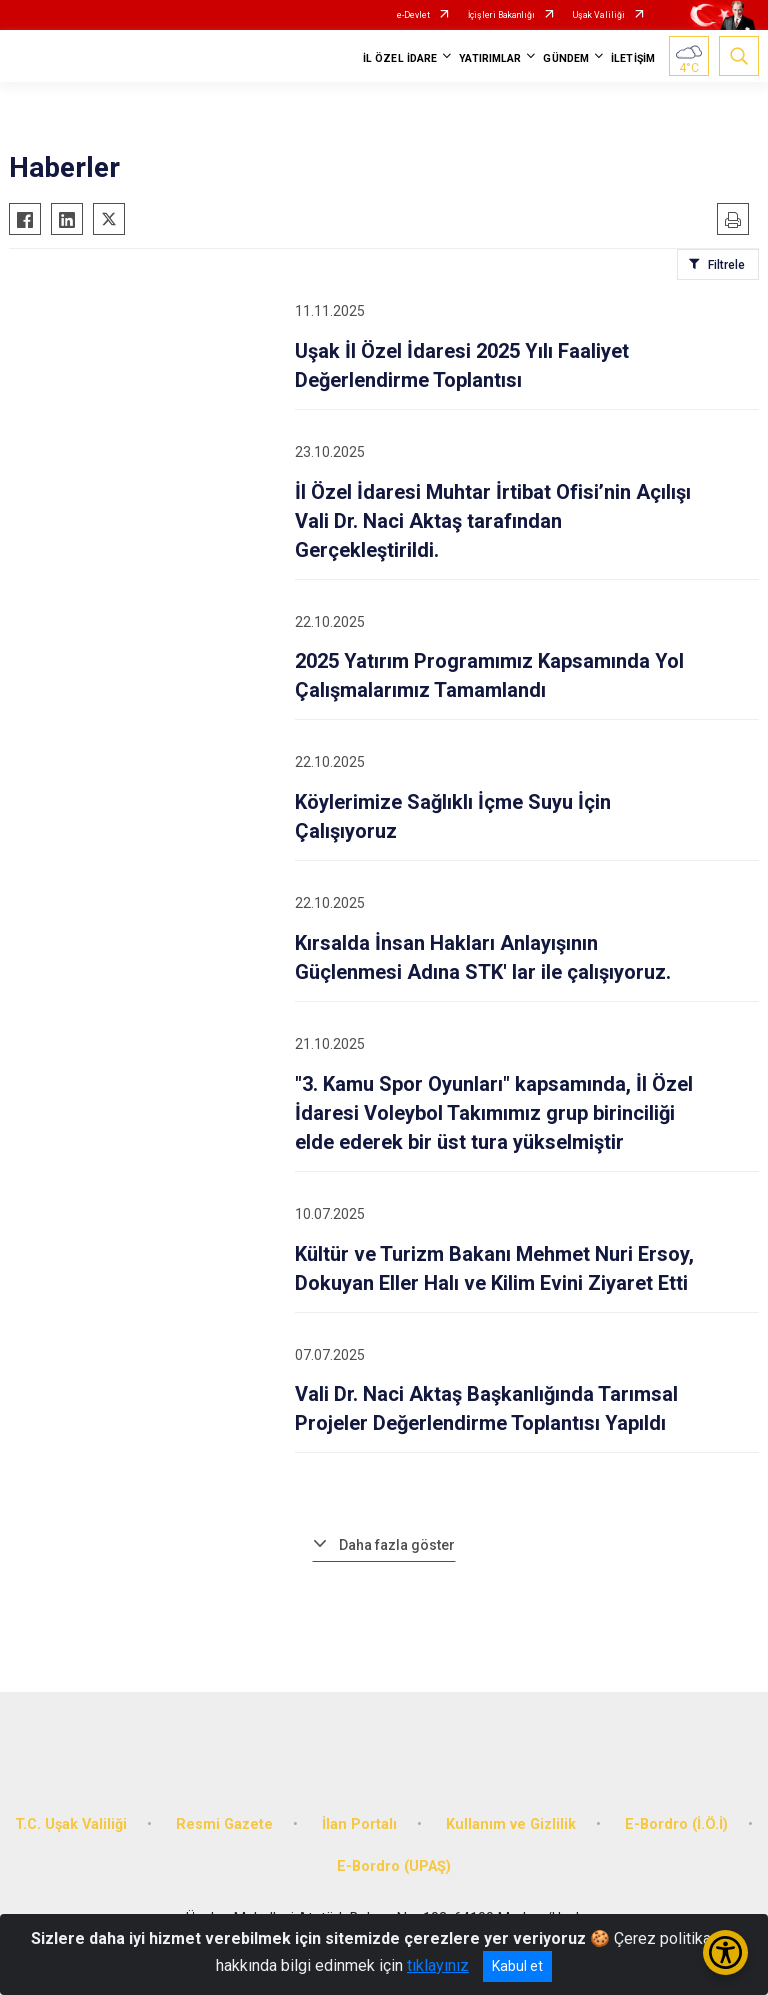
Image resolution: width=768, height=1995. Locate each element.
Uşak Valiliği (599, 15)
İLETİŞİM (633, 58)
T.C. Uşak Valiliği (71, 1824)
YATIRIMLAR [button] (490, 58)
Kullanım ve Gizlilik (511, 1824)
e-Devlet (413, 15)
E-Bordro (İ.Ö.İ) (676, 1824)
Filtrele (726, 265)
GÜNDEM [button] (566, 58)
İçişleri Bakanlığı (501, 15)
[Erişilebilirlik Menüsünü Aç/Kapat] (725, 1952)
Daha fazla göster (397, 1545)
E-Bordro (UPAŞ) (394, 1866)
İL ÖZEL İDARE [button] (400, 58)
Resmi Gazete (224, 1824)
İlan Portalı (359, 1824)
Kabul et (517, 1966)
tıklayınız (438, 1965)
